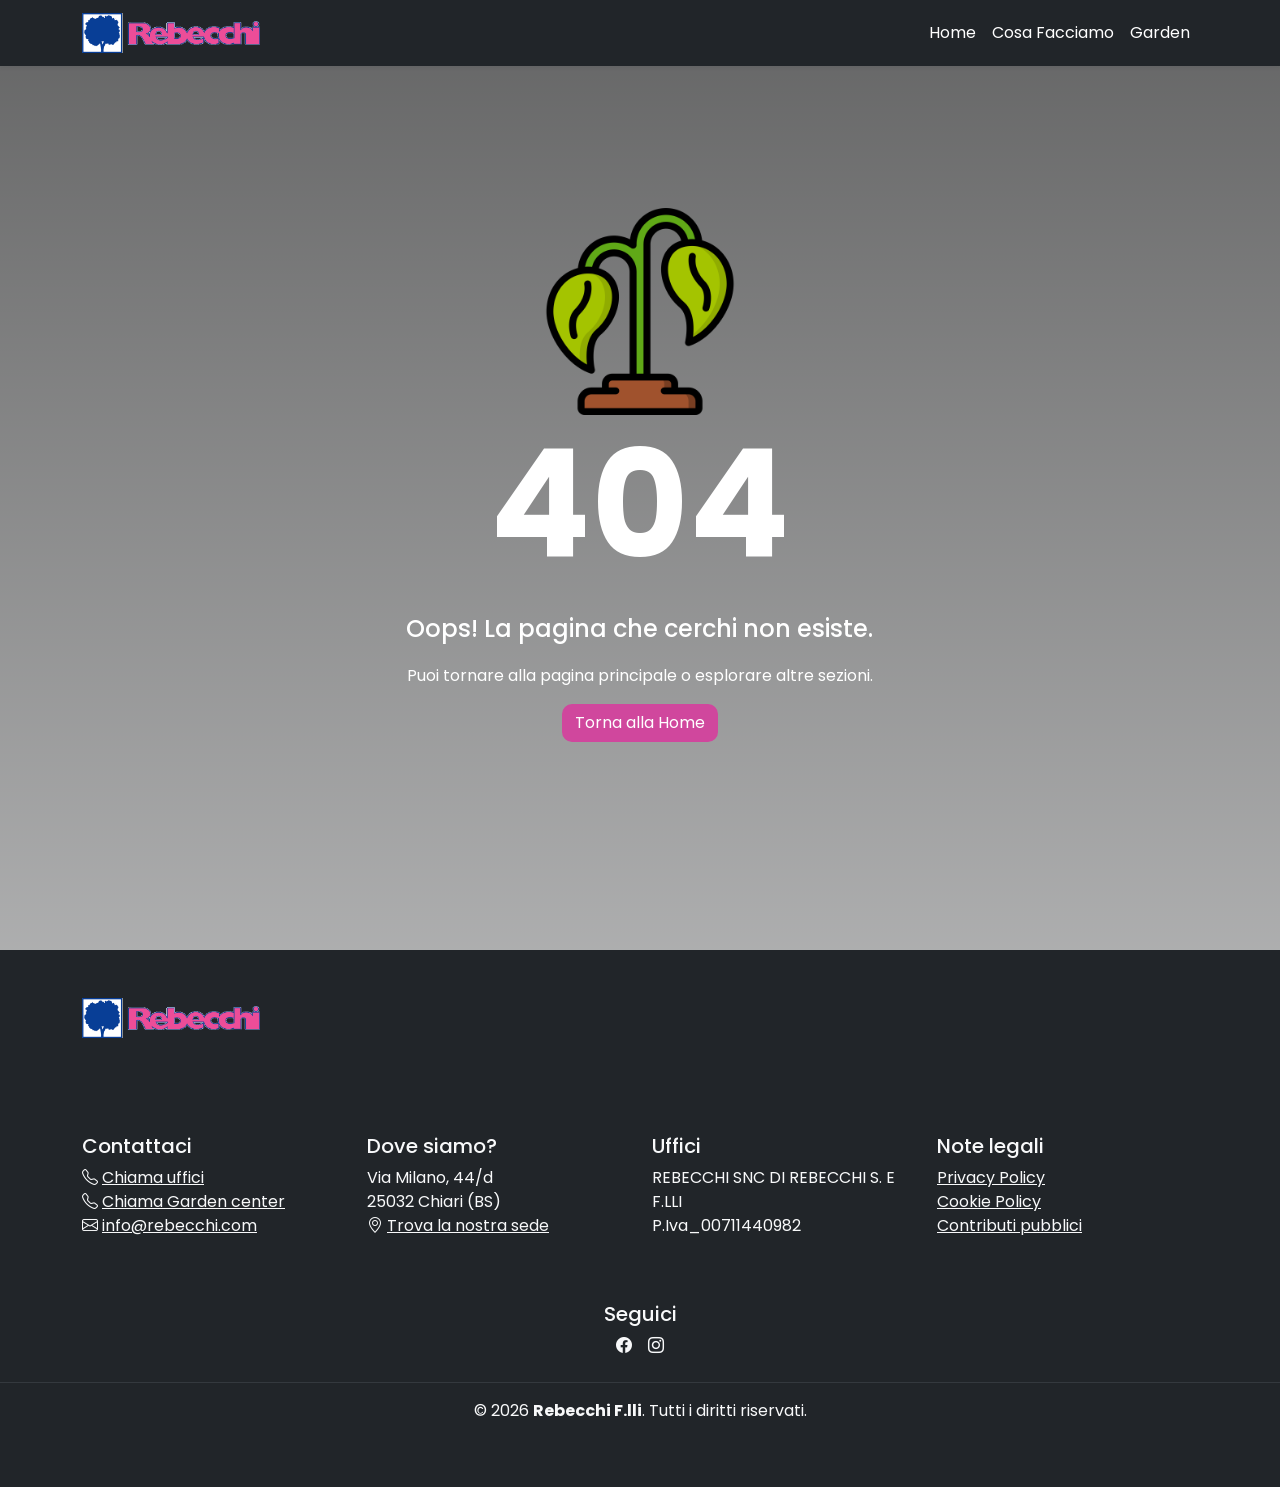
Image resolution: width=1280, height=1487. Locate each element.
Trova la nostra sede (468, 1225)
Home (952, 32)
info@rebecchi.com (179, 1225)
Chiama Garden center (193, 1201)
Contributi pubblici (1009, 1225)
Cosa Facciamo (1053, 32)
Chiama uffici (153, 1177)
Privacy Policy (991, 1177)
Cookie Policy (989, 1201)
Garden (1160, 32)
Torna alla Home (640, 722)
